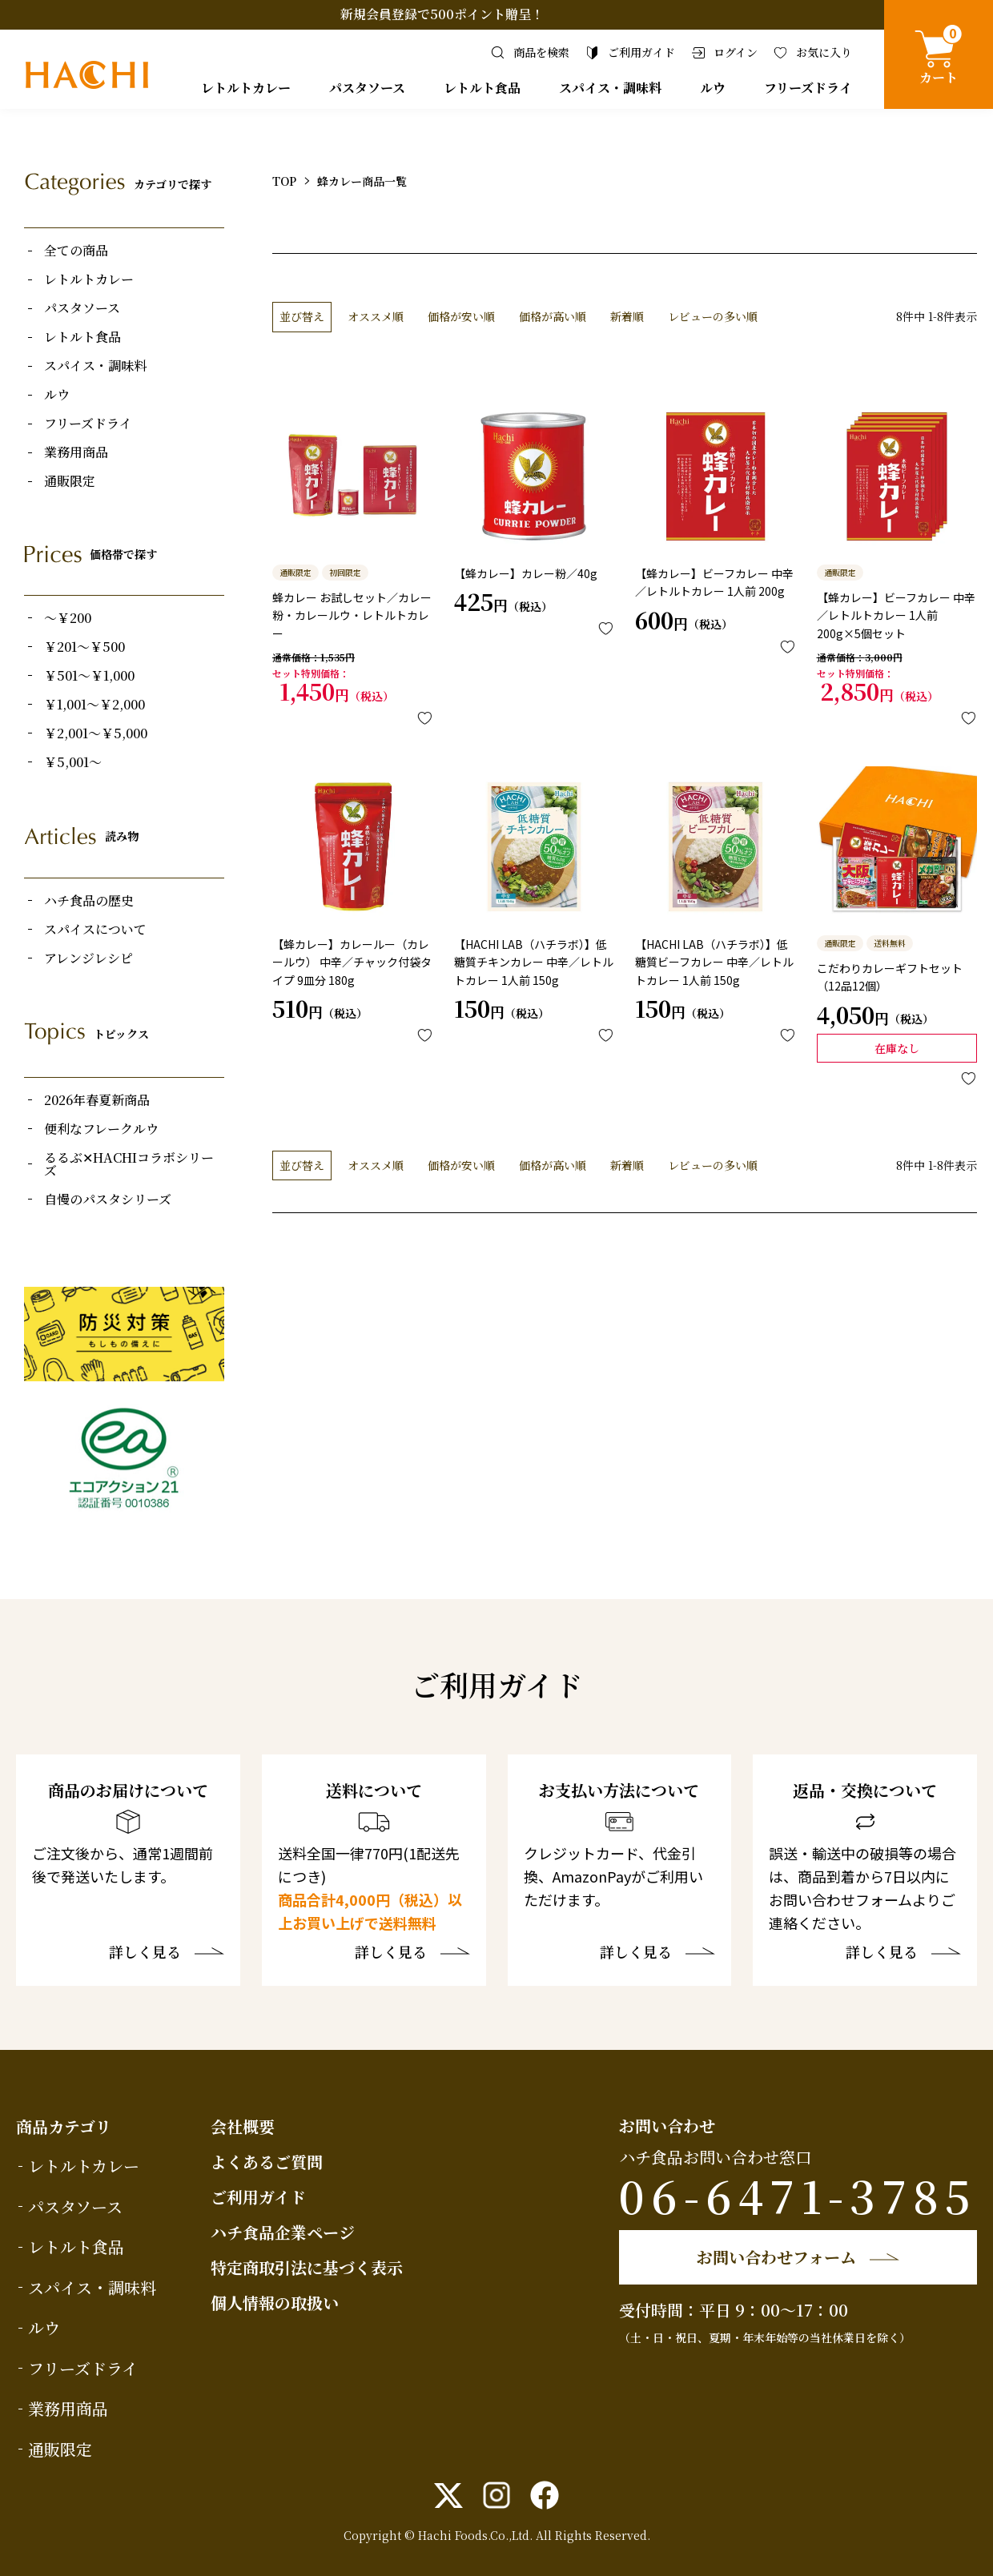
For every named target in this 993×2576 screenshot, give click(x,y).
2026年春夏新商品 (97, 1100)
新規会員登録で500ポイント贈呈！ (442, 14)
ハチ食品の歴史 (89, 900)
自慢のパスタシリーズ (107, 1199)
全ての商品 (76, 250)
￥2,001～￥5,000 (95, 733)
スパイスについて (95, 929)
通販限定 (69, 481)
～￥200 (67, 618)
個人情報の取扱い (275, 2302)
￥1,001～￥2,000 (94, 704)
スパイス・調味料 (610, 87)
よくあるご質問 (267, 2161)
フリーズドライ (808, 87)
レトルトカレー (246, 87)
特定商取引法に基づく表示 (307, 2267)
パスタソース (367, 87)
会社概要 (243, 2126)
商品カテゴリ (63, 2126)
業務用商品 (76, 452)
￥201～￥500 (84, 647)
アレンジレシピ (88, 958)
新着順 (627, 316)
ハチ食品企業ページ (283, 2232)
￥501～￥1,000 (89, 675)
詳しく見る (145, 1953)
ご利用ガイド (258, 2196)
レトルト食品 (482, 87)
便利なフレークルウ (101, 1129)
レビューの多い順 (713, 316)
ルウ (713, 87)
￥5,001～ (73, 762)
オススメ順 (376, 316)
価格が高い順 (552, 316)
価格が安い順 (461, 316)
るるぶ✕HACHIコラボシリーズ (129, 1164)
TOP (284, 181)
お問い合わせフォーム (776, 2257)
